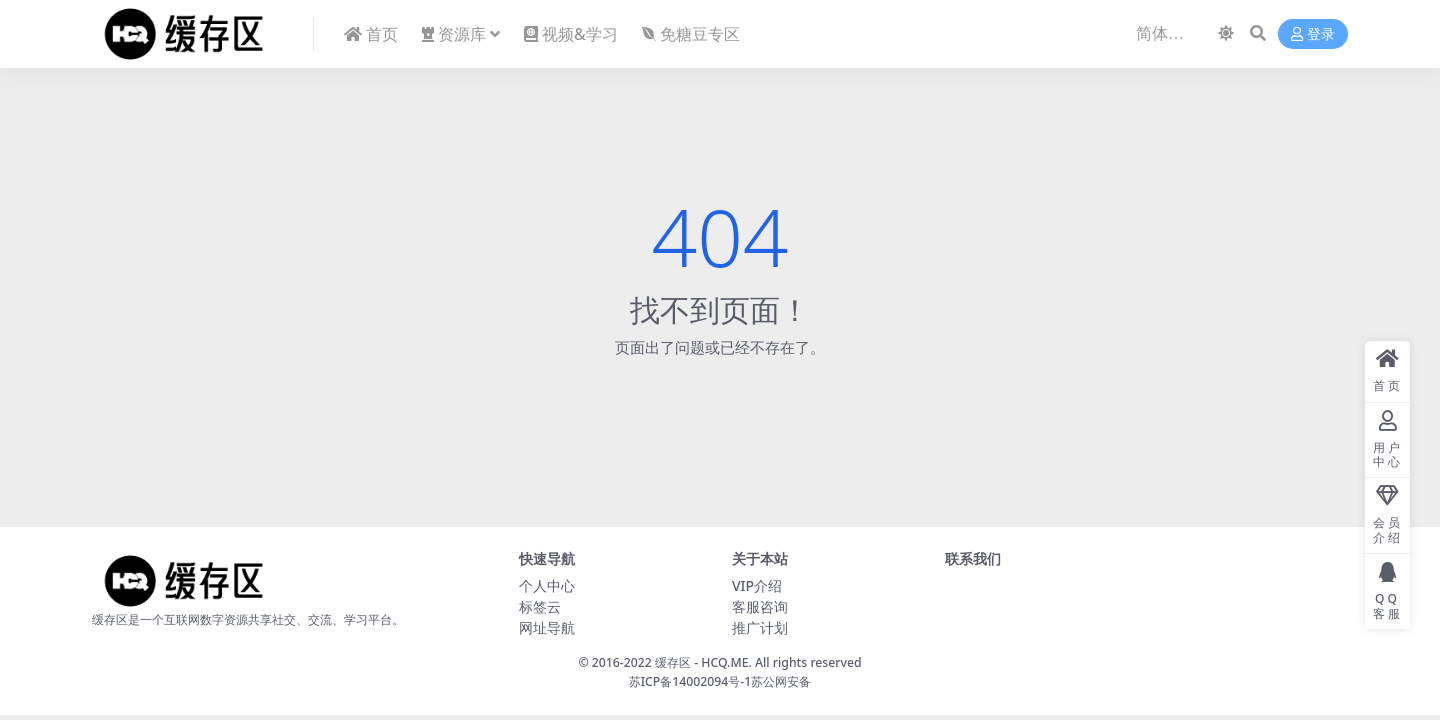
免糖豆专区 (691, 34)
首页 (371, 34)
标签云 (540, 606)
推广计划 (760, 627)
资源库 (454, 34)
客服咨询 (760, 606)
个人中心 (547, 585)
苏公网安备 (781, 681)
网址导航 (547, 627)
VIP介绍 (757, 585)
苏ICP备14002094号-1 (690, 681)
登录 (1313, 34)
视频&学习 (571, 34)
